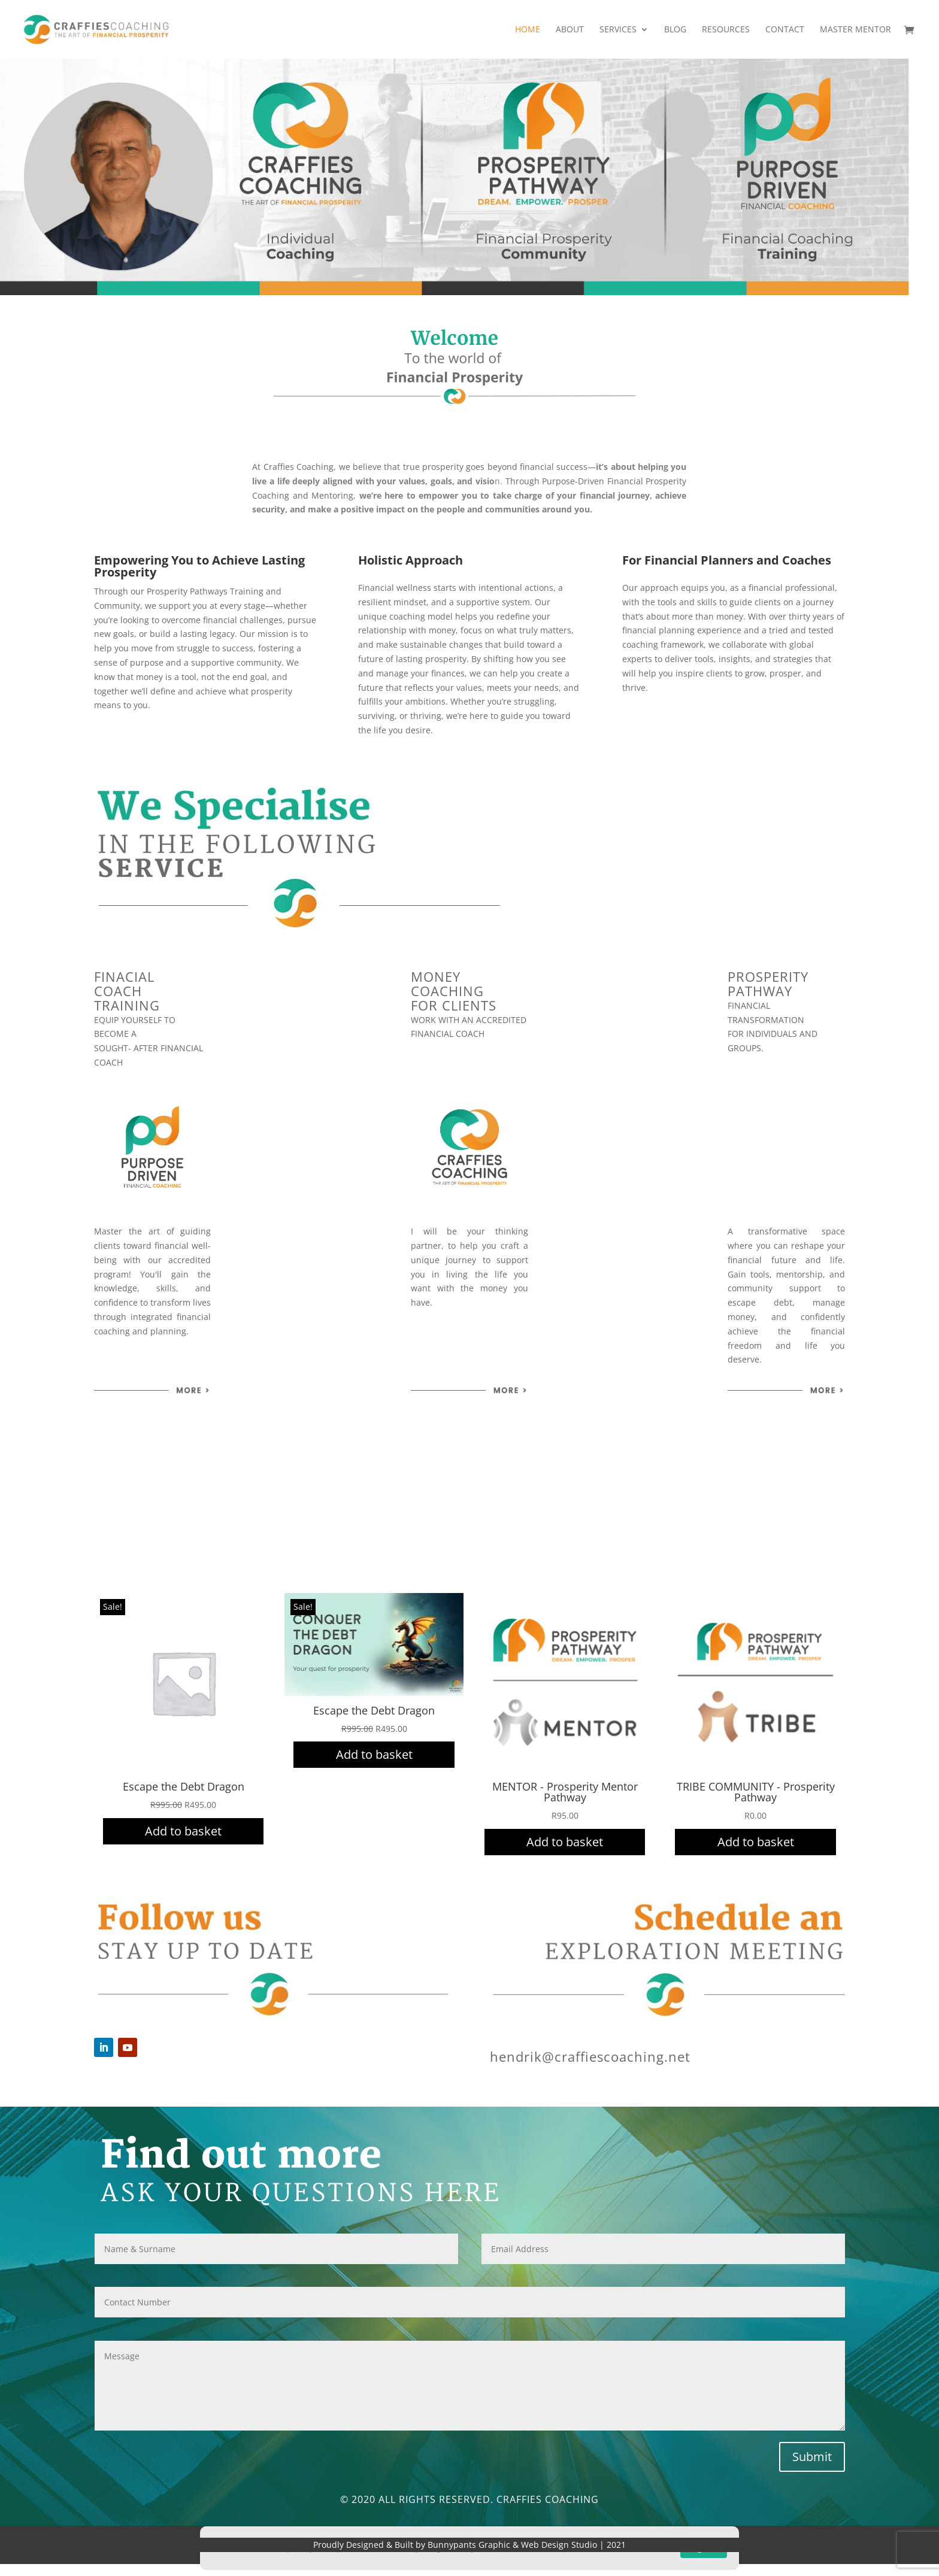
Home (527, 30)
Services (618, 30)
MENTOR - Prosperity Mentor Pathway (565, 1791)
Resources (726, 30)
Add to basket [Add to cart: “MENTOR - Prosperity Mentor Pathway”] (564, 1842)
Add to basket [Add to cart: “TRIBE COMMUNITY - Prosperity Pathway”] (755, 1842)
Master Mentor (855, 30)
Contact (784, 30)
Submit (812, 2456)
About (570, 30)
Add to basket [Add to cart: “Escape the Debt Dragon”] (183, 1831)
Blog (675, 30)
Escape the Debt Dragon (183, 1786)
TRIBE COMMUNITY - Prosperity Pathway (756, 1791)
